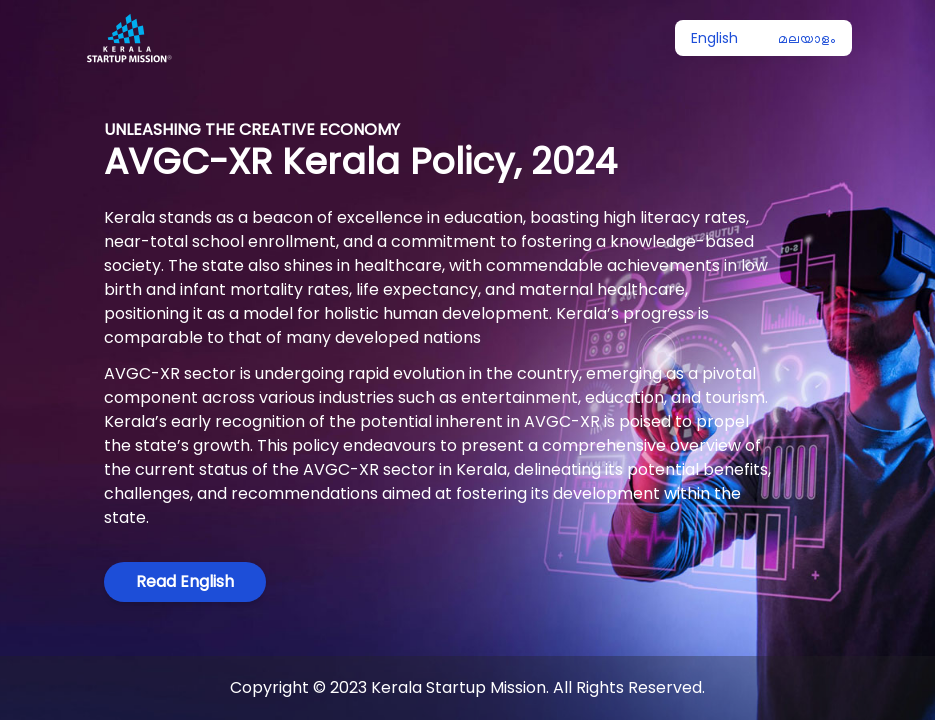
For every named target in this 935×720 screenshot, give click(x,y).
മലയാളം (807, 38)
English (714, 38)
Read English (185, 581)
